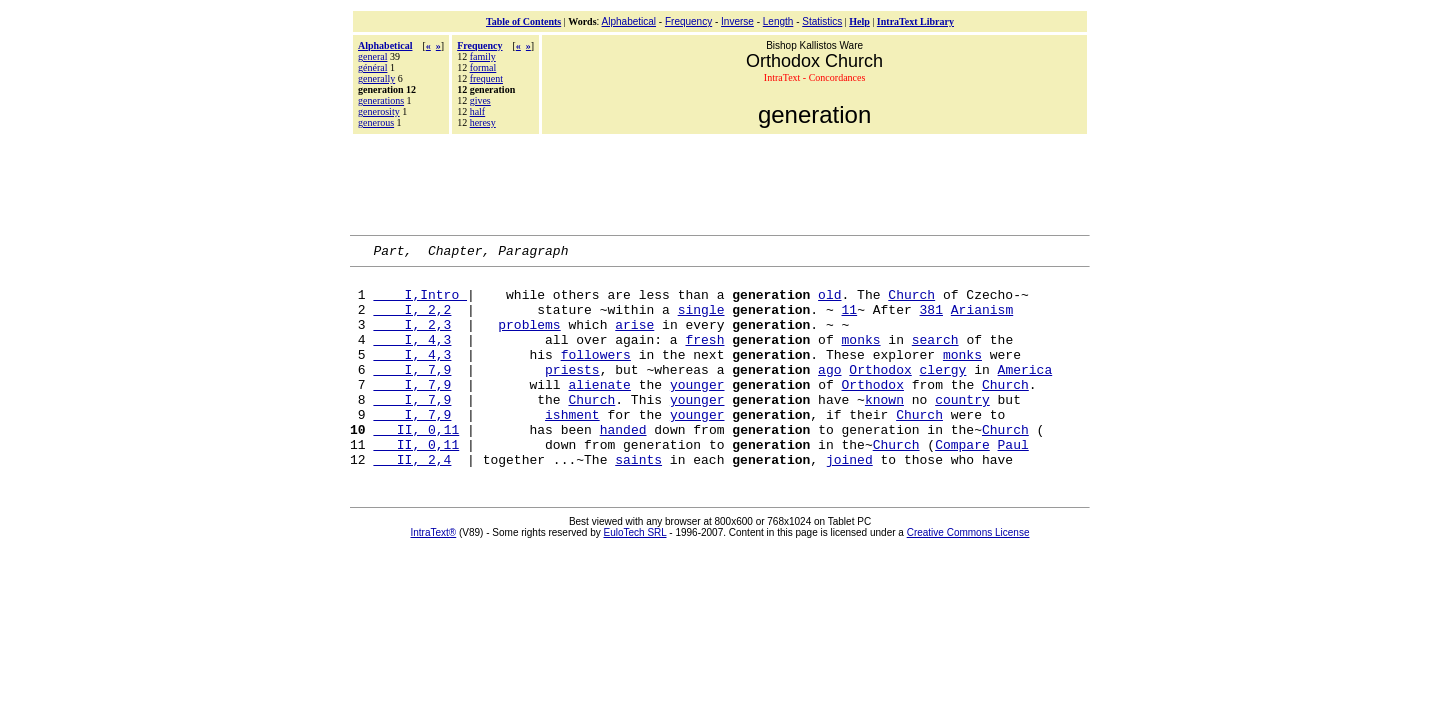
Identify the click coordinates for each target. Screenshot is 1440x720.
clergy (943, 393)
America (1025, 393)
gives (480, 100)
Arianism (982, 321)
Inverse (737, 21)
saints (638, 501)
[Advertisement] (720, 182)
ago (829, 393)
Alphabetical (629, 21)
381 (930, 321)
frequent (486, 78)
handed (623, 465)
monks (860, 357)
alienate (599, 411)
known (884, 429)
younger (697, 411)
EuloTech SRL (635, 574)
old (829, 303)
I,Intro (420, 303)
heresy (483, 122)
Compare (962, 483)
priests (572, 393)
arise (634, 339)
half (478, 111)
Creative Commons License (968, 574)
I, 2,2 (412, 321)
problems (529, 339)
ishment (572, 447)
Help (859, 21)
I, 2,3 (412, 339)
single (701, 321)
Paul (1013, 483)
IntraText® (434, 574)
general (372, 56)
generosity (379, 111)
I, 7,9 (412, 393)
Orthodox (880, 393)
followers (596, 375)
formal (483, 67)
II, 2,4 (412, 501)
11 (849, 321)
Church (911, 303)
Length (778, 21)
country (962, 429)
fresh (704, 357)
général (372, 67)
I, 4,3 (412, 357)
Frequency (688, 21)
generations (381, 100)
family (483, 56)
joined (849, 501)
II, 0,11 (416, 465)
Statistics (822, 21)
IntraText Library (915, 21)
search (935, 357)
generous (376, 122)
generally (376, 78)
